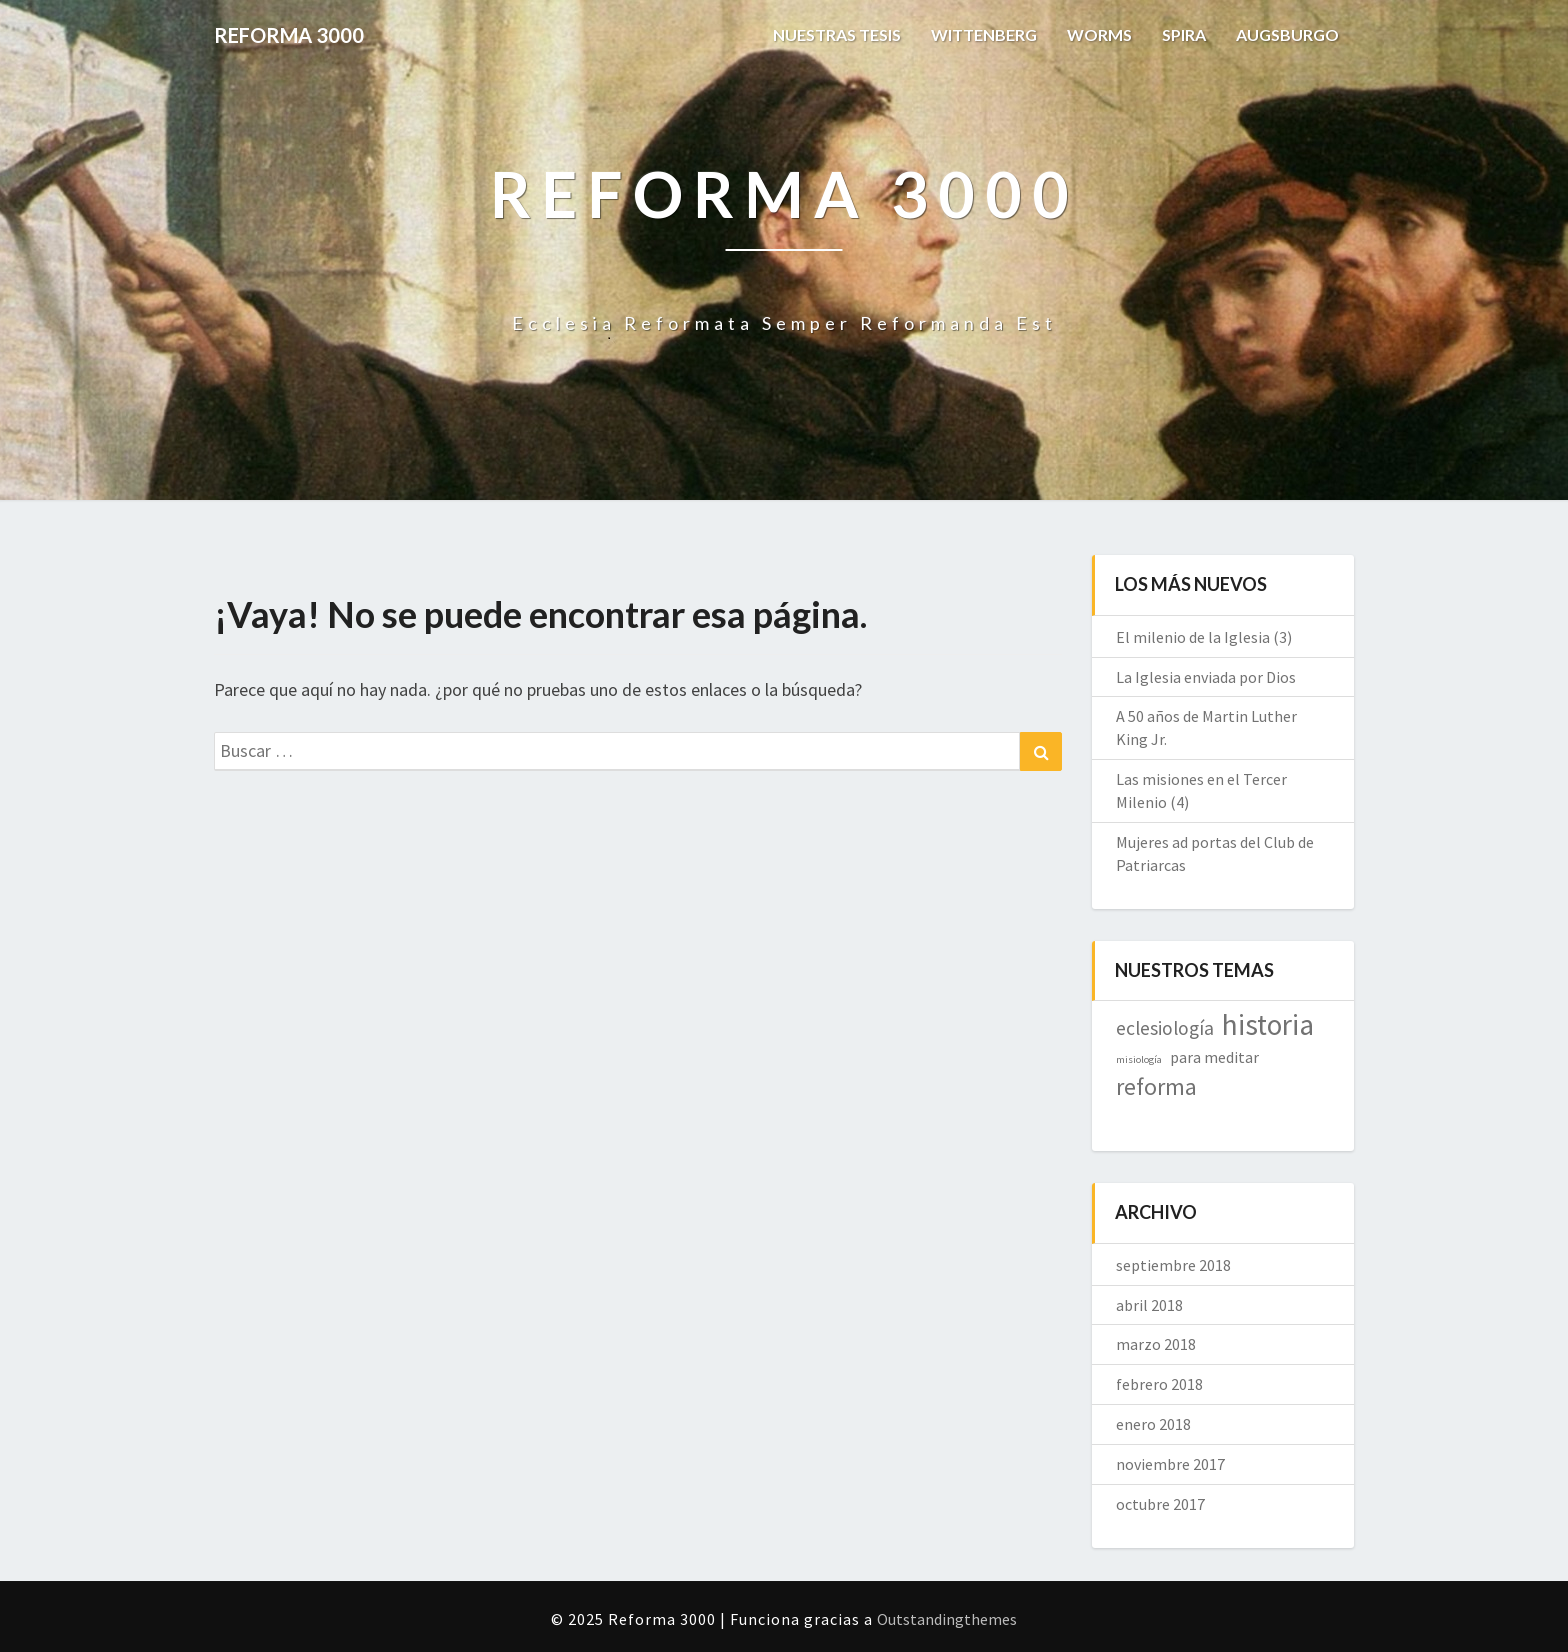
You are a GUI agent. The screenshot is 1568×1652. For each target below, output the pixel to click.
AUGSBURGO (1287, 34)
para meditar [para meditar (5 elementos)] (1214, 1057)
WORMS (1099, 34)
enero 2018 (1153, 1424)
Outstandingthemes (947, 1619)
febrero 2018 (1159, 1384)
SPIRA (1184, 34)
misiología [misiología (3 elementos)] (1139, 1059)
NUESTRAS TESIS (837, 34)
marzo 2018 (1156, 1344)
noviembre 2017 (1170, 1464)
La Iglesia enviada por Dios (1206, 677)
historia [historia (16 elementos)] (1268, 1024)
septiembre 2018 (1173, 1265)
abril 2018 (1149, 1305)
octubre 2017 (1160, 1504)
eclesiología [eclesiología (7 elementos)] (1165, 1028)
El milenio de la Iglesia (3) (1204, 637)
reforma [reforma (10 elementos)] (1156, 1086)
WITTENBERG (984, 34)
